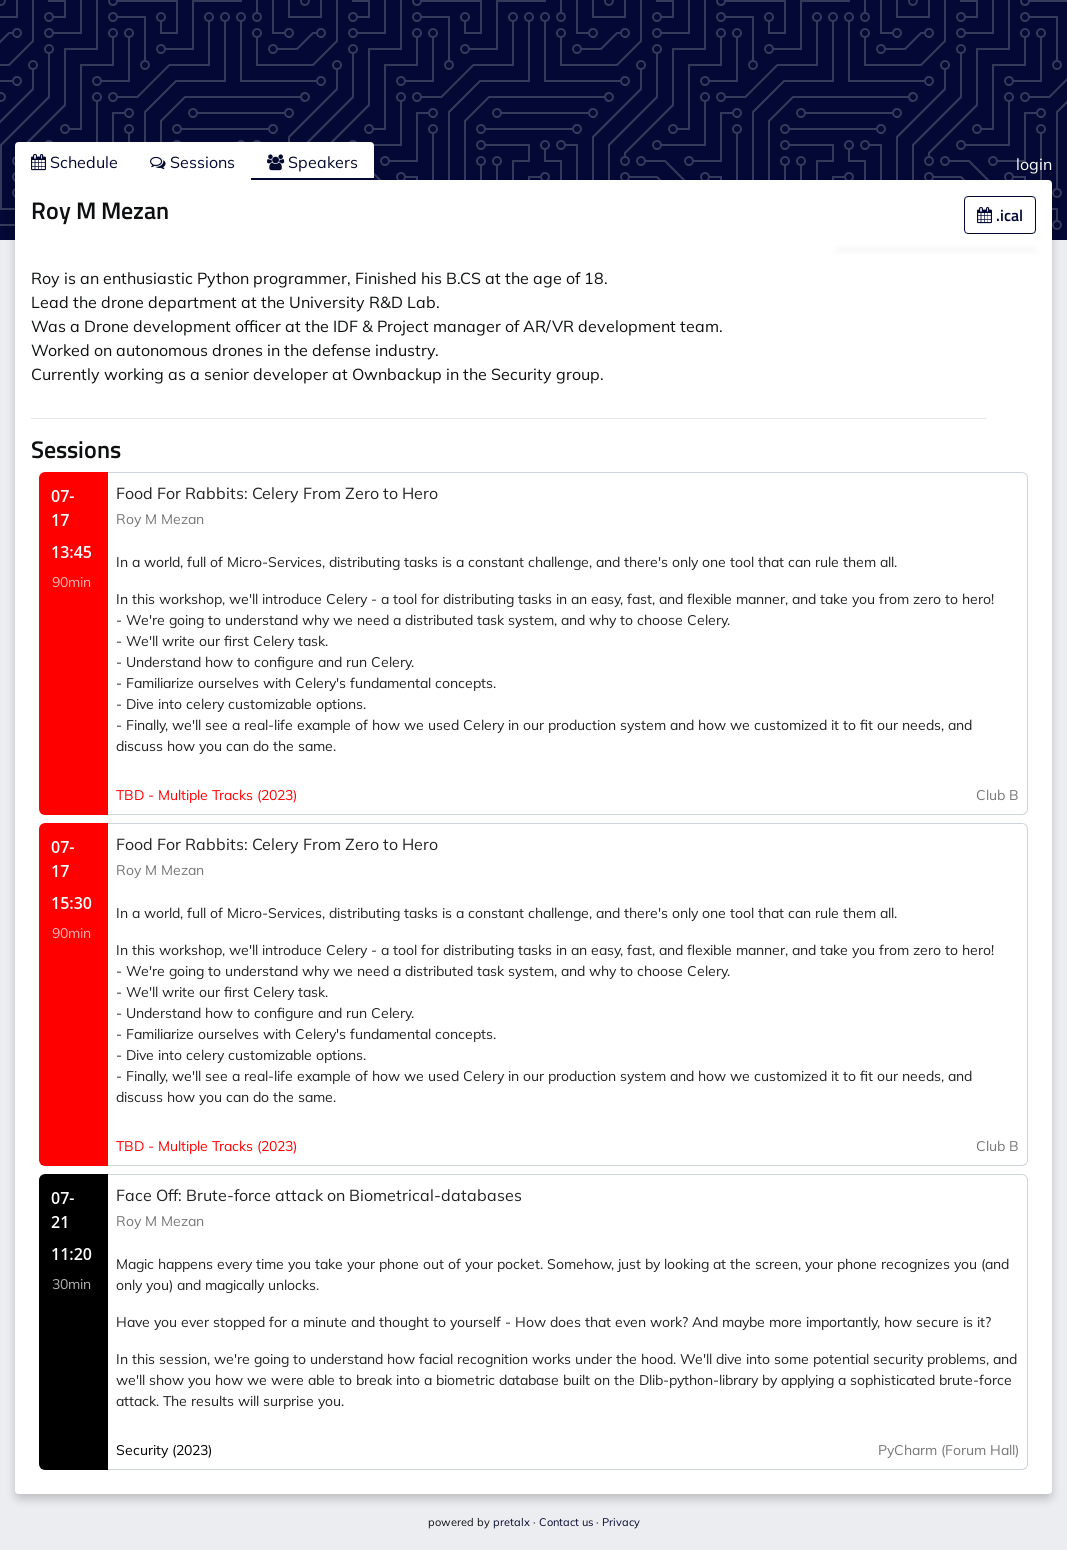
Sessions (192, 162)
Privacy (621, 1522)
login (1034, 164)
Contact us (566, 1522)
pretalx (511, 1522)
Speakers (312, 162)
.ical (1000, 215)
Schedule (74, 162)
